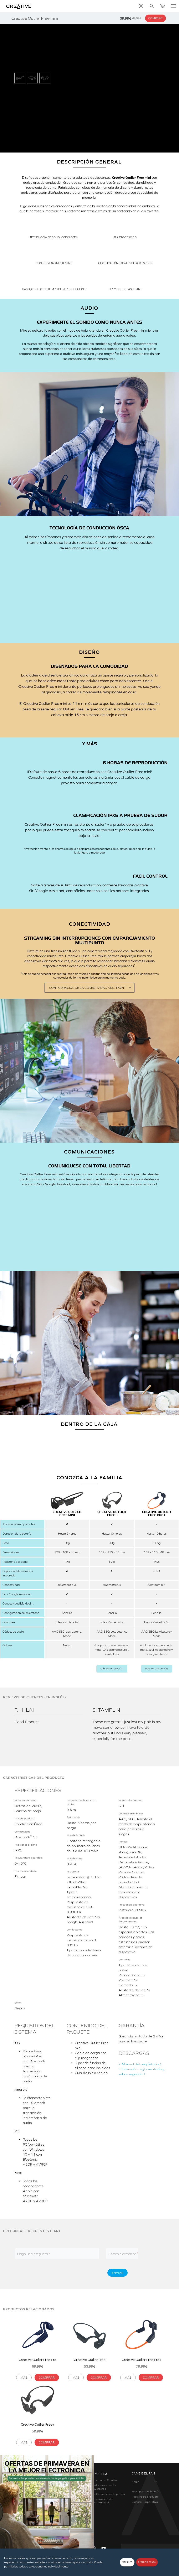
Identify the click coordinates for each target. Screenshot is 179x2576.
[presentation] (67, 2273)
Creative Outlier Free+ (111, 1513)
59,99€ (37, 2431)
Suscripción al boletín (145, 2491)
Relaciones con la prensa (109, 2494)
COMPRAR (47, 2377)
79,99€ (141, 2366)
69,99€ (37, 2366)
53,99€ (89, 2366)
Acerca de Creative (105, 2480)
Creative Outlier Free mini (67, 1513)
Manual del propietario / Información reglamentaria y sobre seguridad (141, 2069)
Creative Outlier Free (89, 2360)
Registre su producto (145, 2496)
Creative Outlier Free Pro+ (156, 1513)
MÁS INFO (127, 2562)
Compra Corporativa (145, 2501)
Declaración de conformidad (102, 2501)
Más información (112, 1669)
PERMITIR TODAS (147, 2562)
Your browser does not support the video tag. (89, 594)
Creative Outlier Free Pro (37, 2360)
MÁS (23, 2377)
